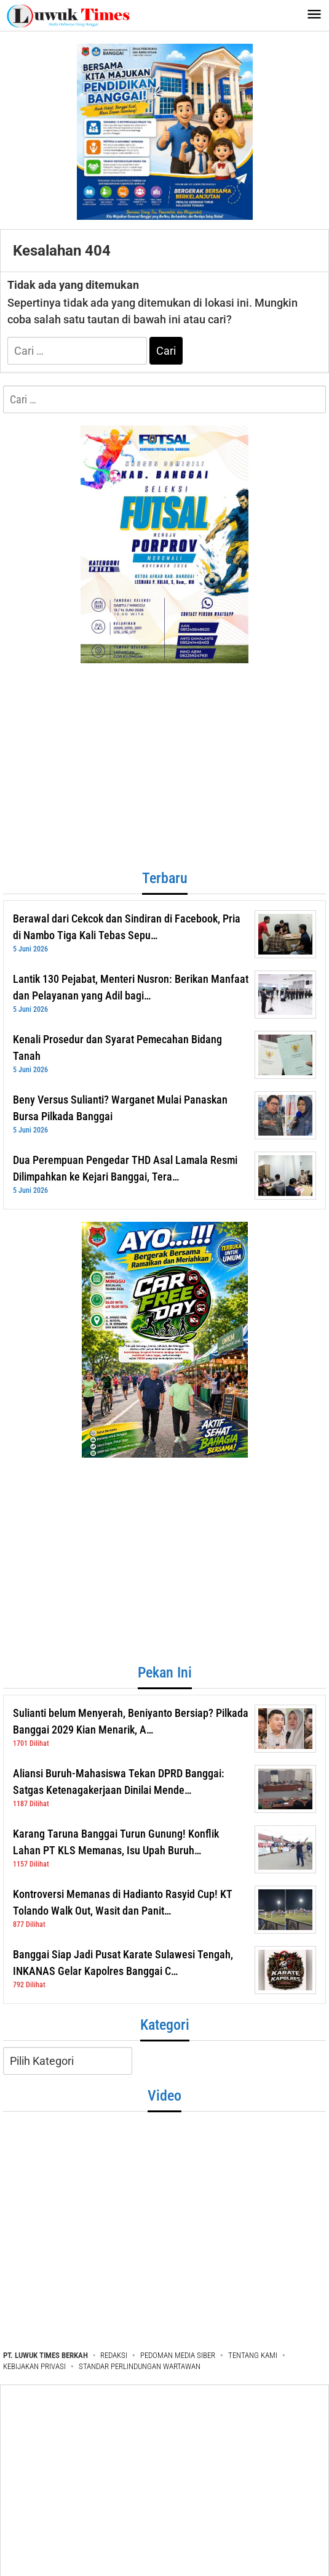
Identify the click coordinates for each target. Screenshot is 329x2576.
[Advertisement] (161, 771)
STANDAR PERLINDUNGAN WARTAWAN (139, 2366)
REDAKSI (113, 2355)
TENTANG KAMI (252, 2355)
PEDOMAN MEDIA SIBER (177, 2355)
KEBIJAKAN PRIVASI (34, 2366)
